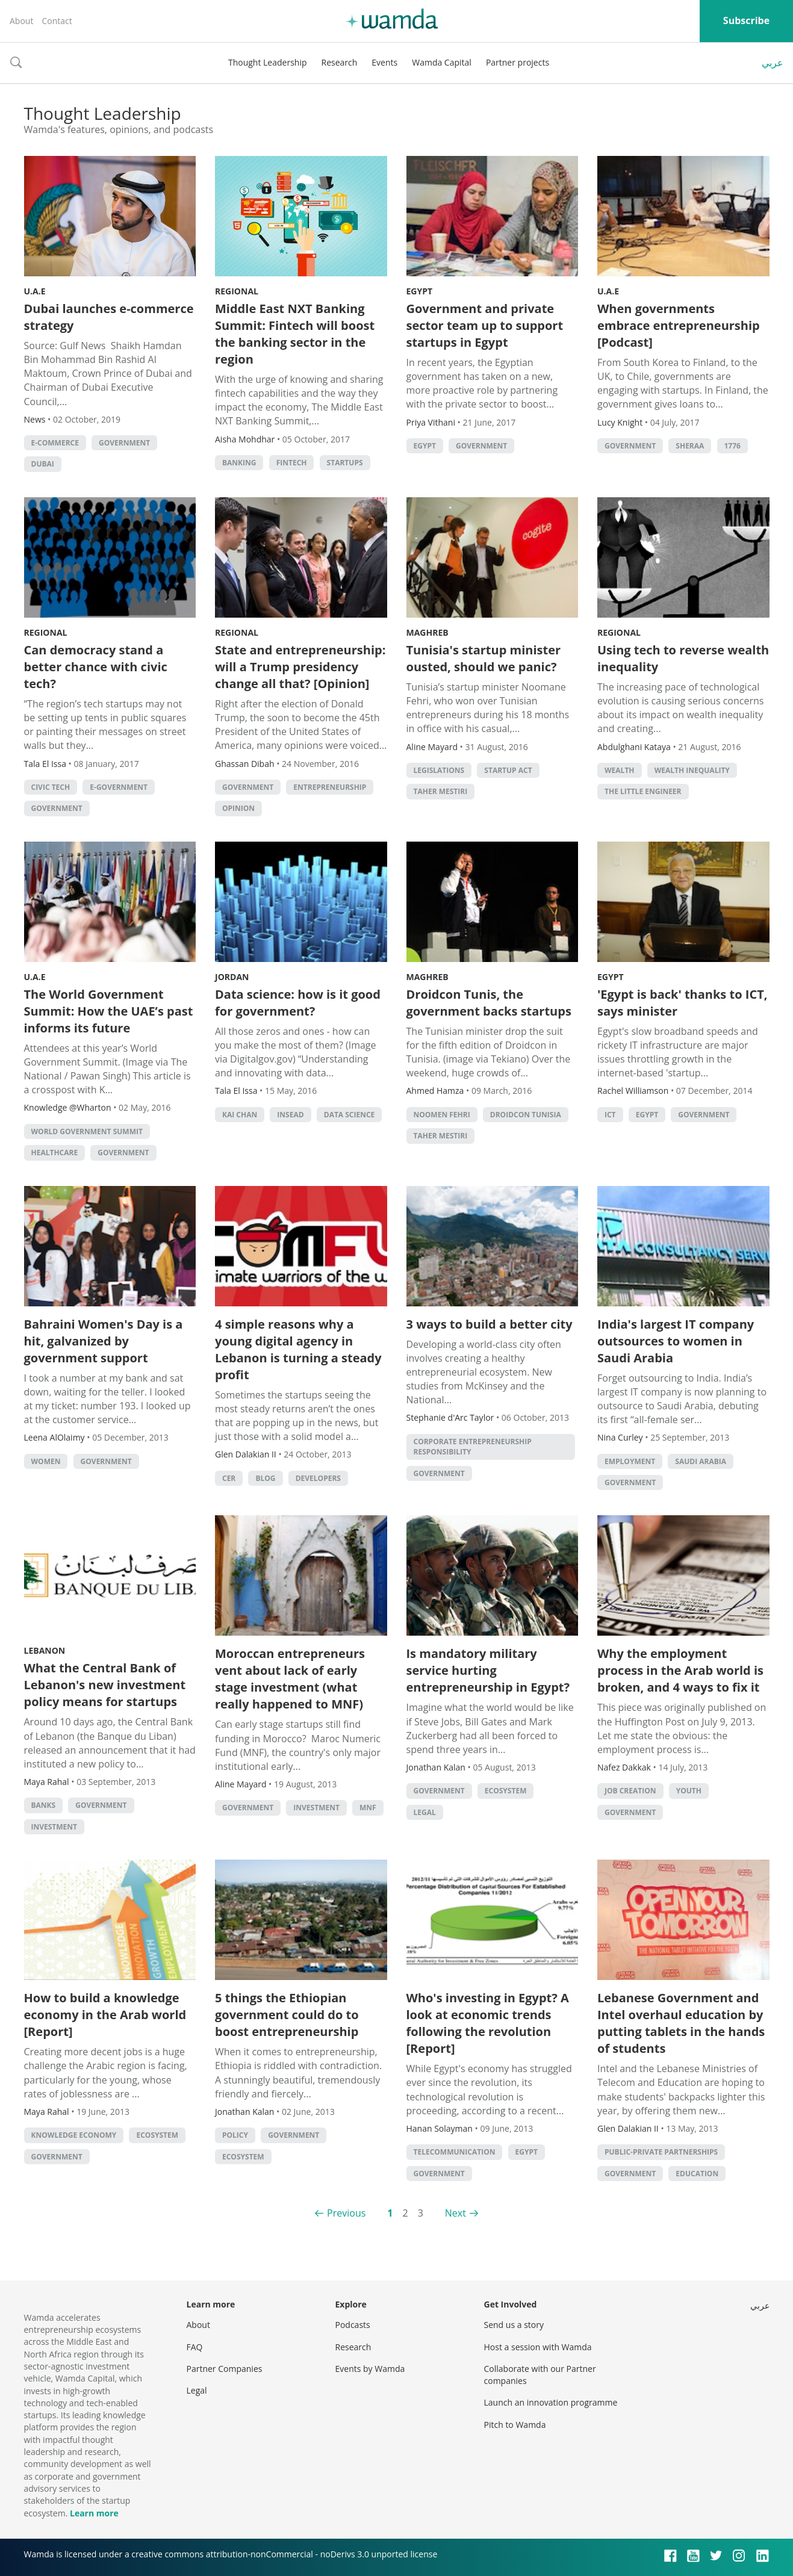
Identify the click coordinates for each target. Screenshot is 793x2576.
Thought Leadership (267, 62)
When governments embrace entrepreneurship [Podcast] (678, 325)
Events (384, 62)
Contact (57, 20)
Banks (43, 1805)
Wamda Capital (441, 62)
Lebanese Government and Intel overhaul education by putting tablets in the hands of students (681, 2023)
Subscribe (746, 20)
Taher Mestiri (441, 791)
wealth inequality (692, 770)
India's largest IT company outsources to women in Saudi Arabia (675, 1341)
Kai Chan (239, 1115)
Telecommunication (455, 2152)
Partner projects (517, 62)
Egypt (419, 291)
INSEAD (290, 1115)
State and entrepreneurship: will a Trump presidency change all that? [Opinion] (300, 667)
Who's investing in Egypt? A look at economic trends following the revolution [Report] (487, 2023)
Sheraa (690, 446)
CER (228, 1478)
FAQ (195, 2347)
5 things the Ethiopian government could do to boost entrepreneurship (287, 2015)
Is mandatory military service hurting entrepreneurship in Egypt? (488, 1670)
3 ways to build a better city (489, 1324)
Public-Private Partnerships (661, 2152)
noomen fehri (442, 1115)
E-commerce (55, 443)
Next (455, 2213)
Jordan (232, 976)
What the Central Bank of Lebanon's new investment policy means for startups (105, 1685)
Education (697, 2173)
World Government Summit (87, 1131)
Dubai (42, 464)
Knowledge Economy (74, 2135)
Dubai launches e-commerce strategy (109, 317)
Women (46, 1461)
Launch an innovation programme (551, 2402)
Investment (54, 1827)
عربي (772, 62)
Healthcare (54, 1152)
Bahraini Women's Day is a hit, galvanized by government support (103, 1341)
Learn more (94, 2513)
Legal (425, 1812)
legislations (439, 770)
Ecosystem (506, 1791)
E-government (119, 787)
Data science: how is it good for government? (298, 1002)
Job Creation (630, 1791)
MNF (367, 1807)
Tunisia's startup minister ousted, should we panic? (483, 658)
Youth (688, 1791)
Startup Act (508, 770)
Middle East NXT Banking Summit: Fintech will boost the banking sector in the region (295, 333)
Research (340, 62)
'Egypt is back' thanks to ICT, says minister (682, 1002)
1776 (732, 446)
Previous (346, 2213)
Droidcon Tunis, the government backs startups (488, 1002)
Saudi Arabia (700, 1461)
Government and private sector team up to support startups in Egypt (485, 325)
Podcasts (352, 2324)
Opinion (238, 808)
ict (610, 1115)
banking (239, 463)
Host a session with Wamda (538, 2347)
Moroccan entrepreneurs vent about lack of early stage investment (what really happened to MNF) (290, 1678)
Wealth (620, 770)
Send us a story (514, 2324)
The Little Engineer (643, 791)
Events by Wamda (370, 2368)
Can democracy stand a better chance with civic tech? (95, 667)
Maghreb (427, 632)
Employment (630, 1461)
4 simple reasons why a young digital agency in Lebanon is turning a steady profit (298, 1349)
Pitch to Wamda (515, 2424)
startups (345, 463)
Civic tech (50, 787)
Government (124, 443)
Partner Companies (225, 2368)
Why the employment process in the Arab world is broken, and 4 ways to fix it (680, 1670)
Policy (235, 2135)
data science (349, 1115)
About (21, 20)
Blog (265, 1478)
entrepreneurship (329, 787)
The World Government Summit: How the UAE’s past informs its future (108, 1011)
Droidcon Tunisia (525, 1115)
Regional (236, 291)
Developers (318, 1478)
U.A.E (35, 291)
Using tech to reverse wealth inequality (683, 658)
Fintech (291, 463)
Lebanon (45, 1650)
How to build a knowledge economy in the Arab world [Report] (105, 2015)
